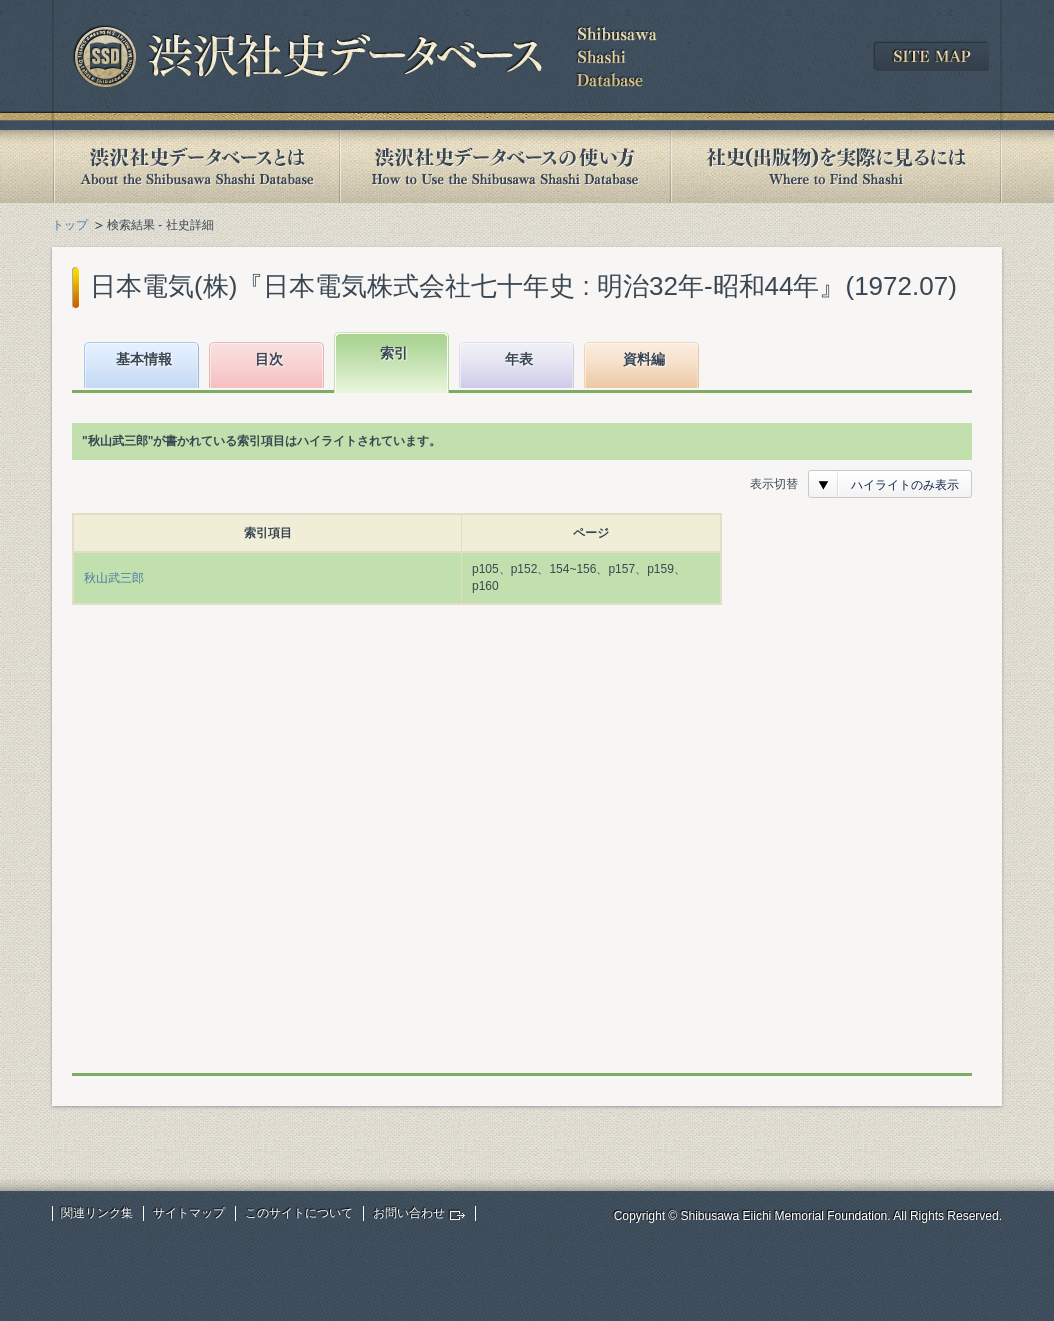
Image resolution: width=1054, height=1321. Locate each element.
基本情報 (144, 359)
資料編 (644, 359)
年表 (519, 359)
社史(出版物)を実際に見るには (836, 166)
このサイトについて (299, 1213)
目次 (269, 359)
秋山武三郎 (114, 578)
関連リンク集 (97, 1213)
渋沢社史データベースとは (195, 166)
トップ (70, 225)
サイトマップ (189, 1213)
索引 (394, 353)
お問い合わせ (409, 1213)
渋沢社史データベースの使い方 (505, 166)
